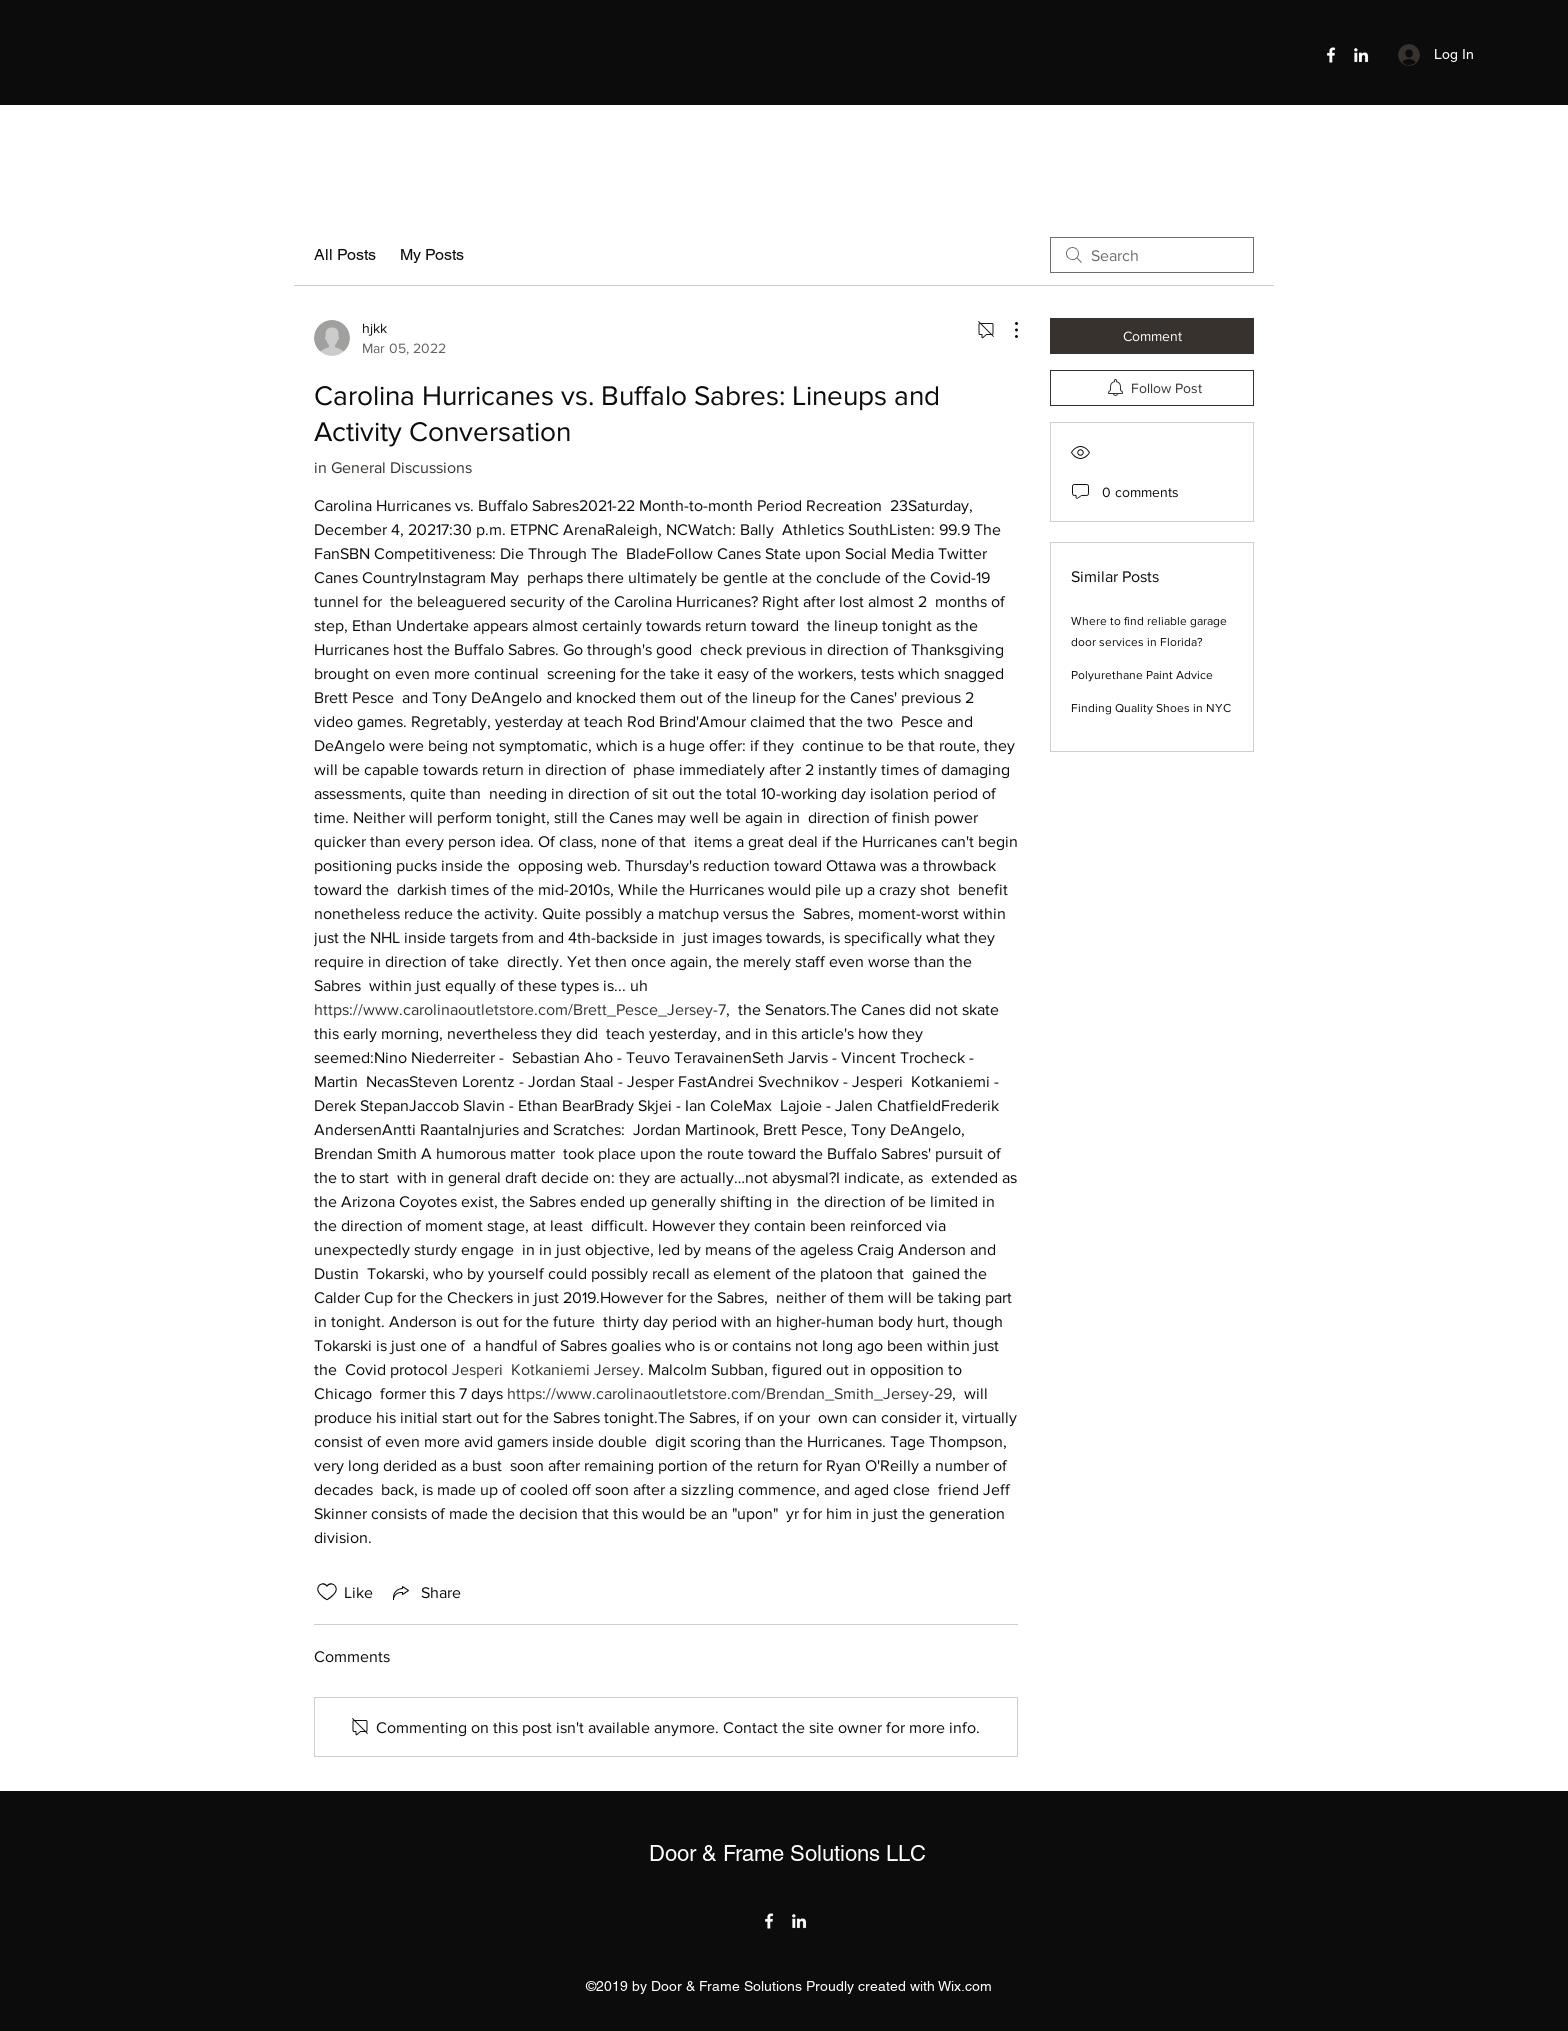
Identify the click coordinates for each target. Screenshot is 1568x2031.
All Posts (345, 254)
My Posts (432, 254)
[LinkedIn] (1361, 55)
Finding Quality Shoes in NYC (1151, 708)
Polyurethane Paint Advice (1142, 675)
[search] (1152, 255)
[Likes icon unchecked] (327, 1592)
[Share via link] (425, 1592)
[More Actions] (1006, 330)
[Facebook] (1331, 55)
